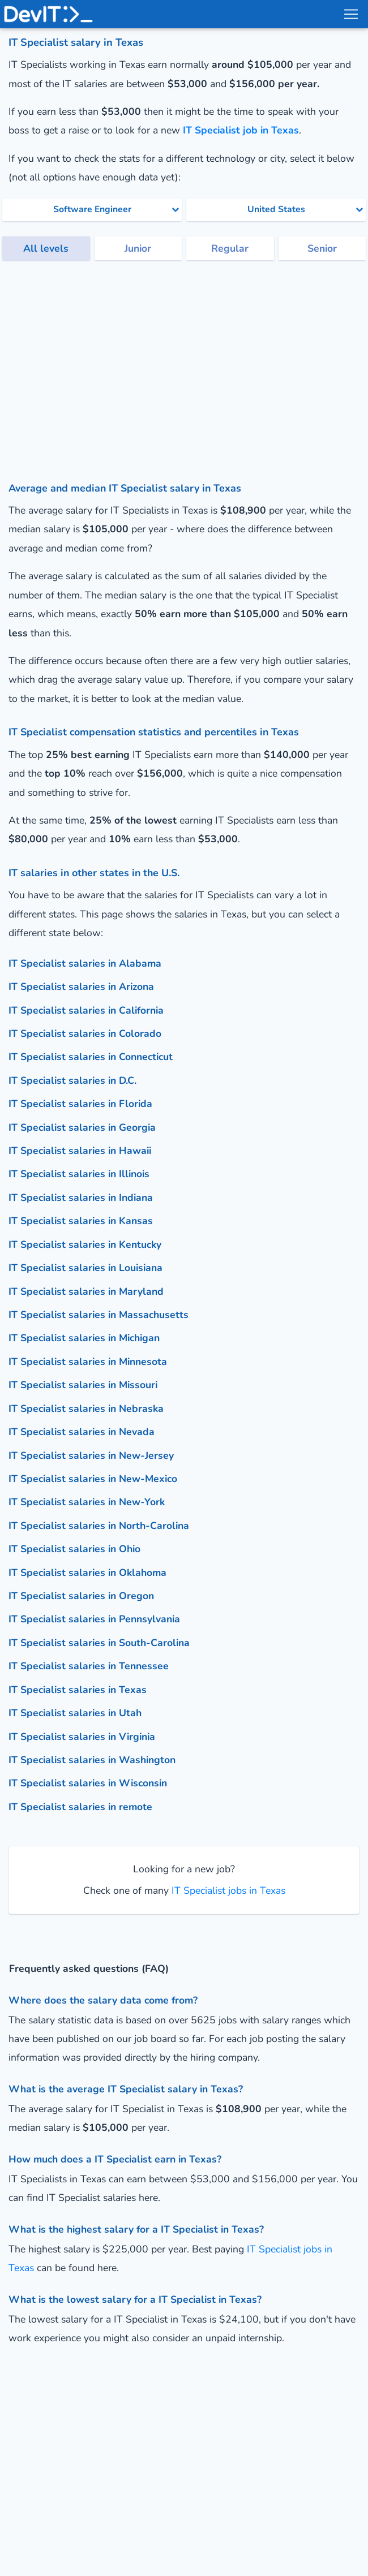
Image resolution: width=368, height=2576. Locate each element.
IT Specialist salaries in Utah (75, 1713)
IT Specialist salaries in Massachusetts (98, 1314)
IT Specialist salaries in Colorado (84, 1033)
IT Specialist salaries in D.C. (72, 1080)
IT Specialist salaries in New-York (86, 1502)
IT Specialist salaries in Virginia (81, 1736)
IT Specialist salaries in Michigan (84, 1338)
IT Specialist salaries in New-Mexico (92, 1478)
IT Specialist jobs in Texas (227, 1890)
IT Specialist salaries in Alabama (84, 963)
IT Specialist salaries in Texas (77, 1689)
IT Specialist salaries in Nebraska (86, 1408)
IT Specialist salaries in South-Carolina (99, 1642)
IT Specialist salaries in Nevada (81, 1431)
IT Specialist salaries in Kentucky (84, 1244)
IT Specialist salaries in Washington (92, 1760)
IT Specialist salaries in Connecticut (90, 1056)
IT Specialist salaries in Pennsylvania (94, 1619)
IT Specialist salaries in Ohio (74, 1549)
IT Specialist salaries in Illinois (78, 1174)
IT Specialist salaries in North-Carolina (98, 1525)
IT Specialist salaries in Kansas (80, 1220)
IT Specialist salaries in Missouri (82, 1385)
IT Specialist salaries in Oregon (81, 1596)
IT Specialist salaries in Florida (80, 1103)
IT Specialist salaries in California (86, 1010)
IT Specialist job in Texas (241, 130)
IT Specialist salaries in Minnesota (87, 1361)
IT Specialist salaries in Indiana (80, 1197)
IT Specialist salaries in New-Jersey (91, 1455)
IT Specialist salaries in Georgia (82, 1127)
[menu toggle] (350, 14)
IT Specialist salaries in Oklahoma (87, 1572)
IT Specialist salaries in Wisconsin (87, 1783)
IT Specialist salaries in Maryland (86, 1291)
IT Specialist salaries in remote (80, 1806)
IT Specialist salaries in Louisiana (85, 1267)
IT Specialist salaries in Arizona (81, 986)
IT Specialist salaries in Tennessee (88, 1666)
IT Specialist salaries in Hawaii (79, 1150)
